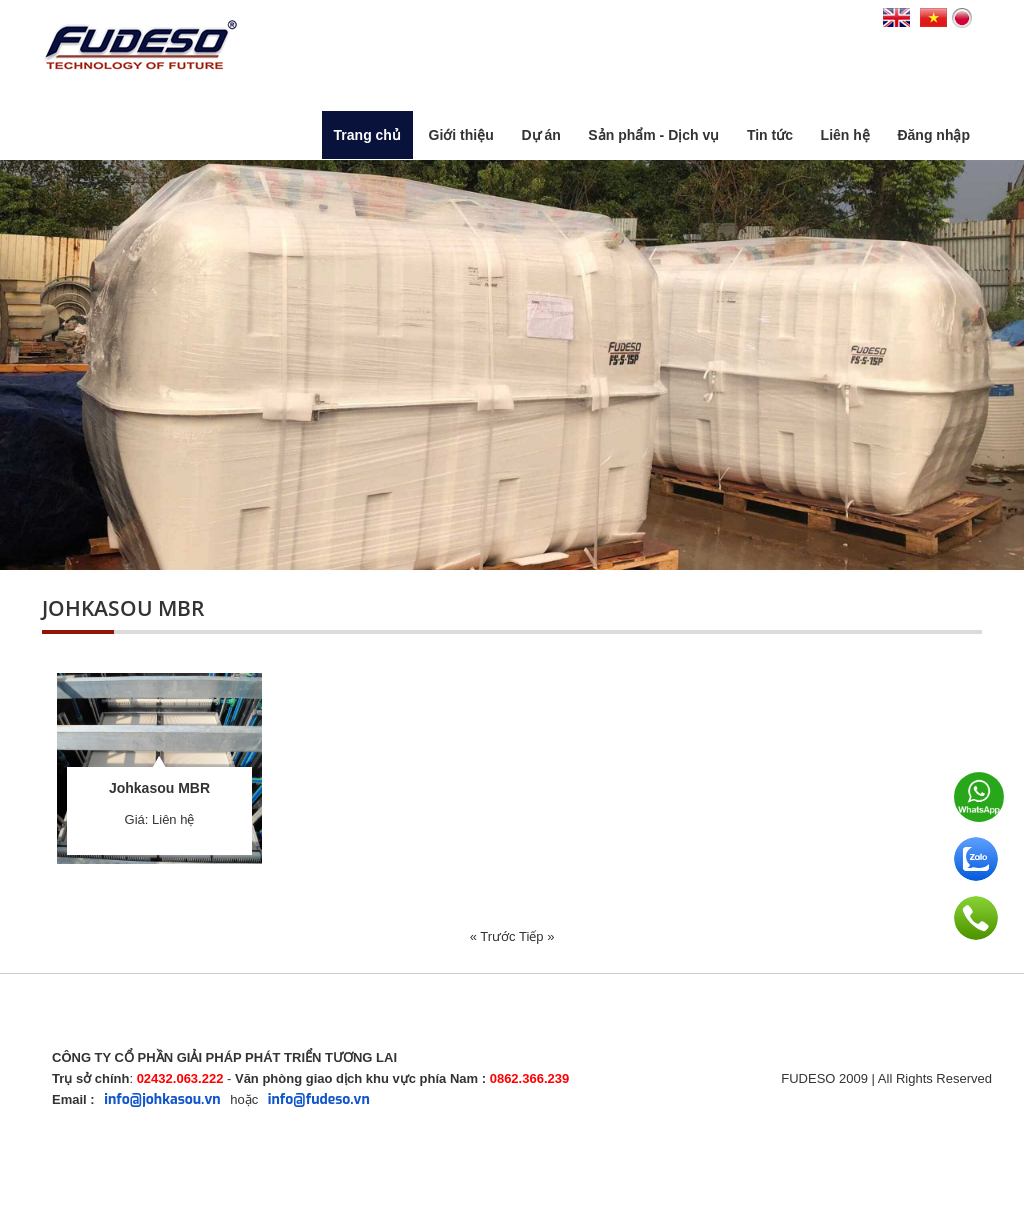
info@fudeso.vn (319, 1099)
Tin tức (770, 135)
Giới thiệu (461, 135)
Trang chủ (367, 135)
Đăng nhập (933, 135)
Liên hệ (845, 135)
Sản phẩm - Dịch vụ (653, 135)
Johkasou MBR (159, 788)
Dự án (540, 135)
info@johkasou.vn (162, 1099)
